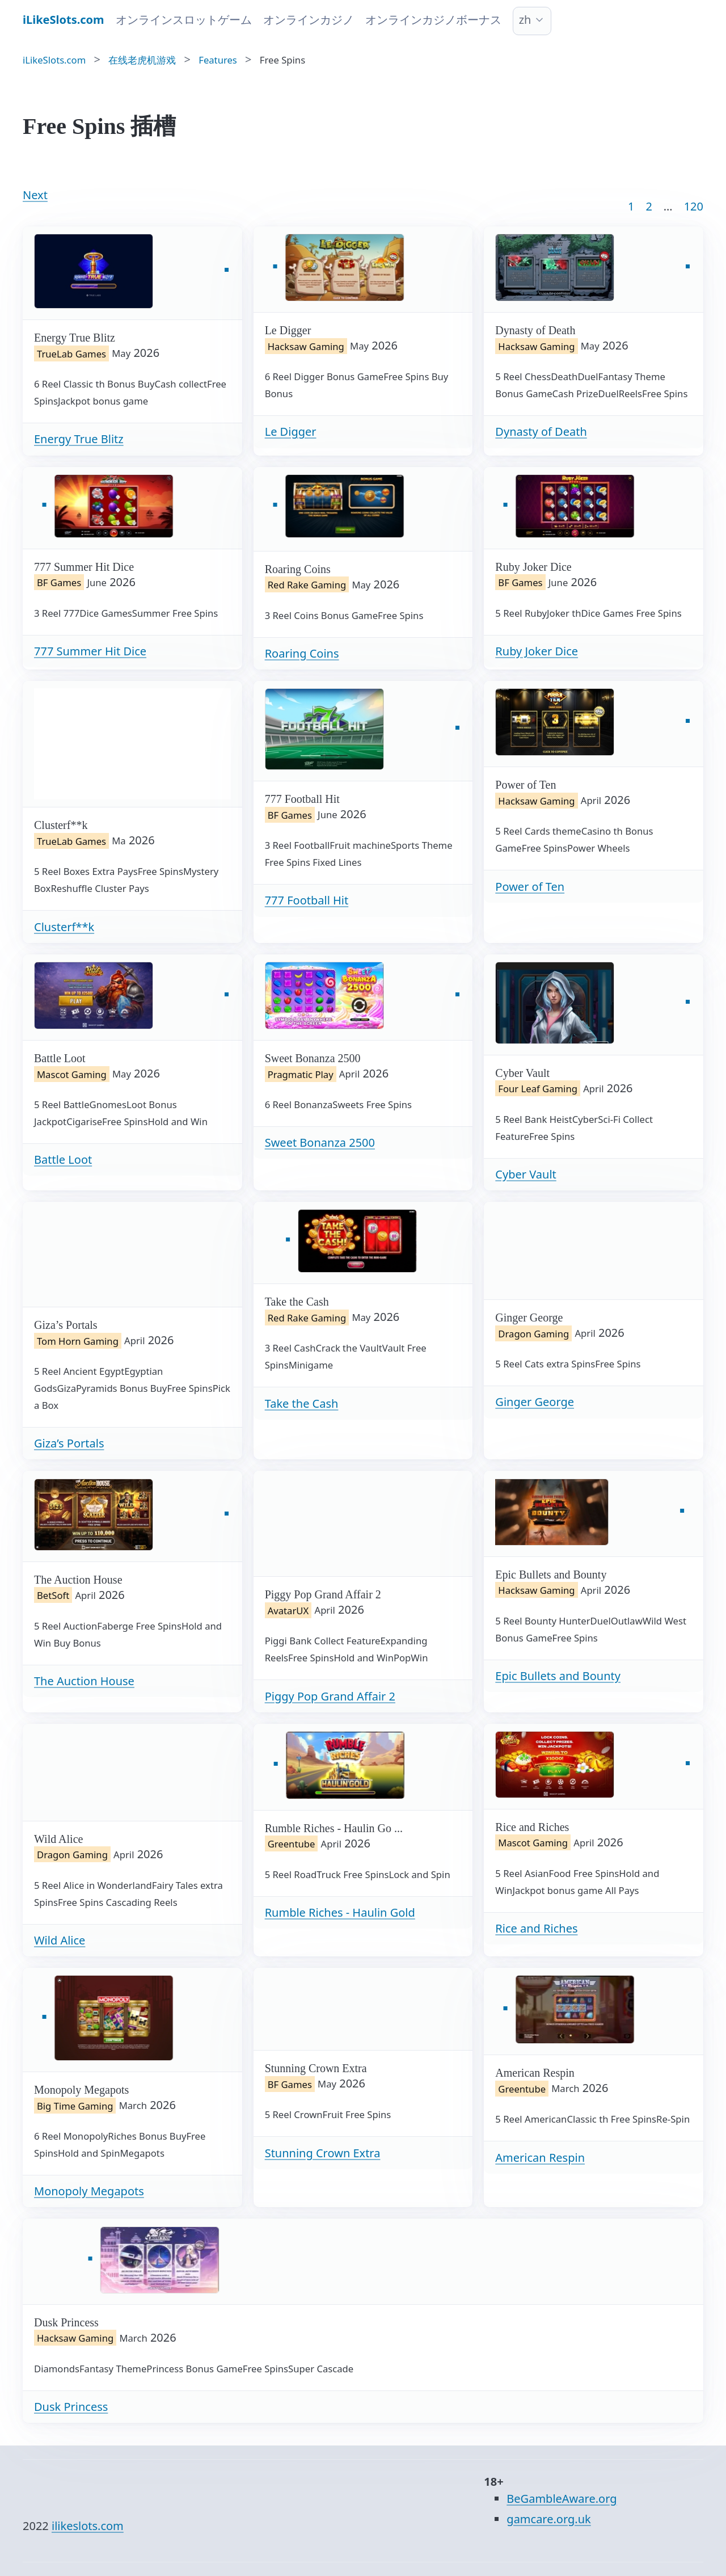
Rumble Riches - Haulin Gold (340, 1912)
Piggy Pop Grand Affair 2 (330, 1696)
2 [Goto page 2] (648, 206)
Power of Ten (529, 886)
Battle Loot (63, 1159)
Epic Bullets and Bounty (558, 1675)
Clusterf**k (64, 927)
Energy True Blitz (79, 439)
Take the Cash (302, 1403)
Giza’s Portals (69, 1443)
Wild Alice (59, 1940)
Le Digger (290, 431)
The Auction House (84, 1681)
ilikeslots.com (88, 2525)
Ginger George (534, 1401)
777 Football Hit (307, 900)
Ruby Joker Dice (536, 651)
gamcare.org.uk (548, 2519)
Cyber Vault (525, 1174)
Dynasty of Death (540, 431)
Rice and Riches (536, 1928)
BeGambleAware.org (561, 2498)
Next (35, 195)
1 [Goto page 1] (631, 206)
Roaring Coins (302, 653)
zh (525, 19)
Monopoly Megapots (89, 2191)
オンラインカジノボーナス (433, 19)
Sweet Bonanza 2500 (320, 1142)
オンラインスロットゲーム (184, 19)
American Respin (540, 2157)
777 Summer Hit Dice (90, 651)
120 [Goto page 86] (693, 206)
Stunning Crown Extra (323, 2153)
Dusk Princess (71, 2406)
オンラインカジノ (308, 19)
